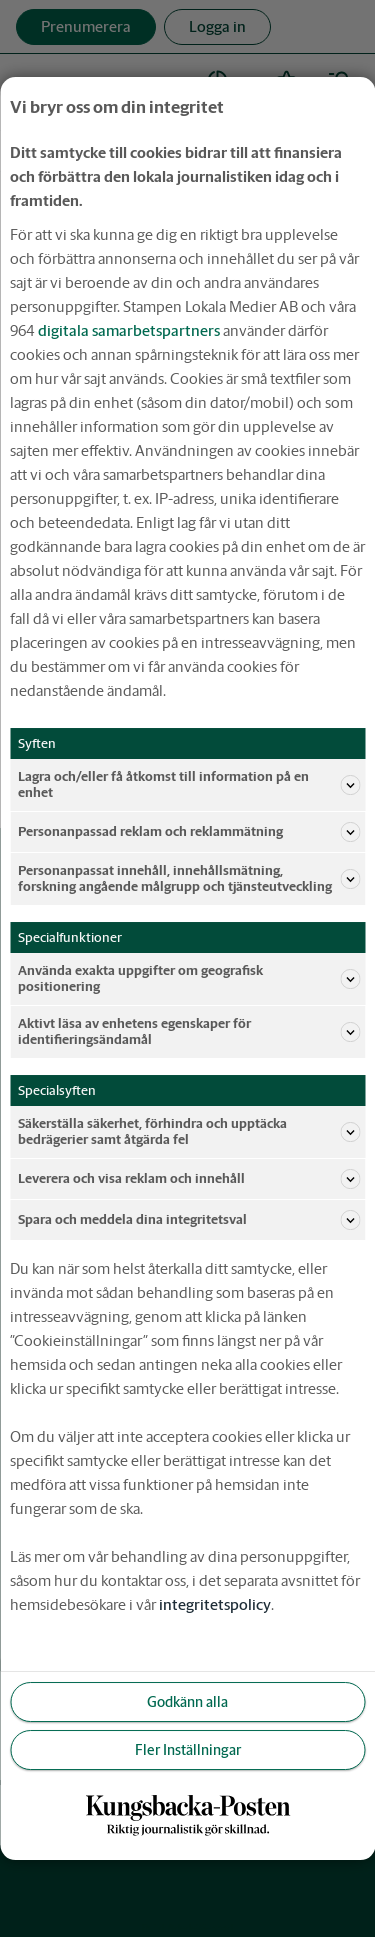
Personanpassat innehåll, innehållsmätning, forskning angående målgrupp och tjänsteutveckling (189, 878)
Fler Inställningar (188, 1750)
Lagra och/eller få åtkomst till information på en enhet (189, 784)
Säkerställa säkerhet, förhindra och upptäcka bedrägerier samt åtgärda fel (189, 1131)
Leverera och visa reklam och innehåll (189, 1179)
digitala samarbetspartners (129, 330)
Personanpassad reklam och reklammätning (189, 832)
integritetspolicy (215, 1604)
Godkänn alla (187, 1702)
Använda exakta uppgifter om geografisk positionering (189, 978)
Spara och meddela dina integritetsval (189, 1220)
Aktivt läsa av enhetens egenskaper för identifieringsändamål (189, 1031)
